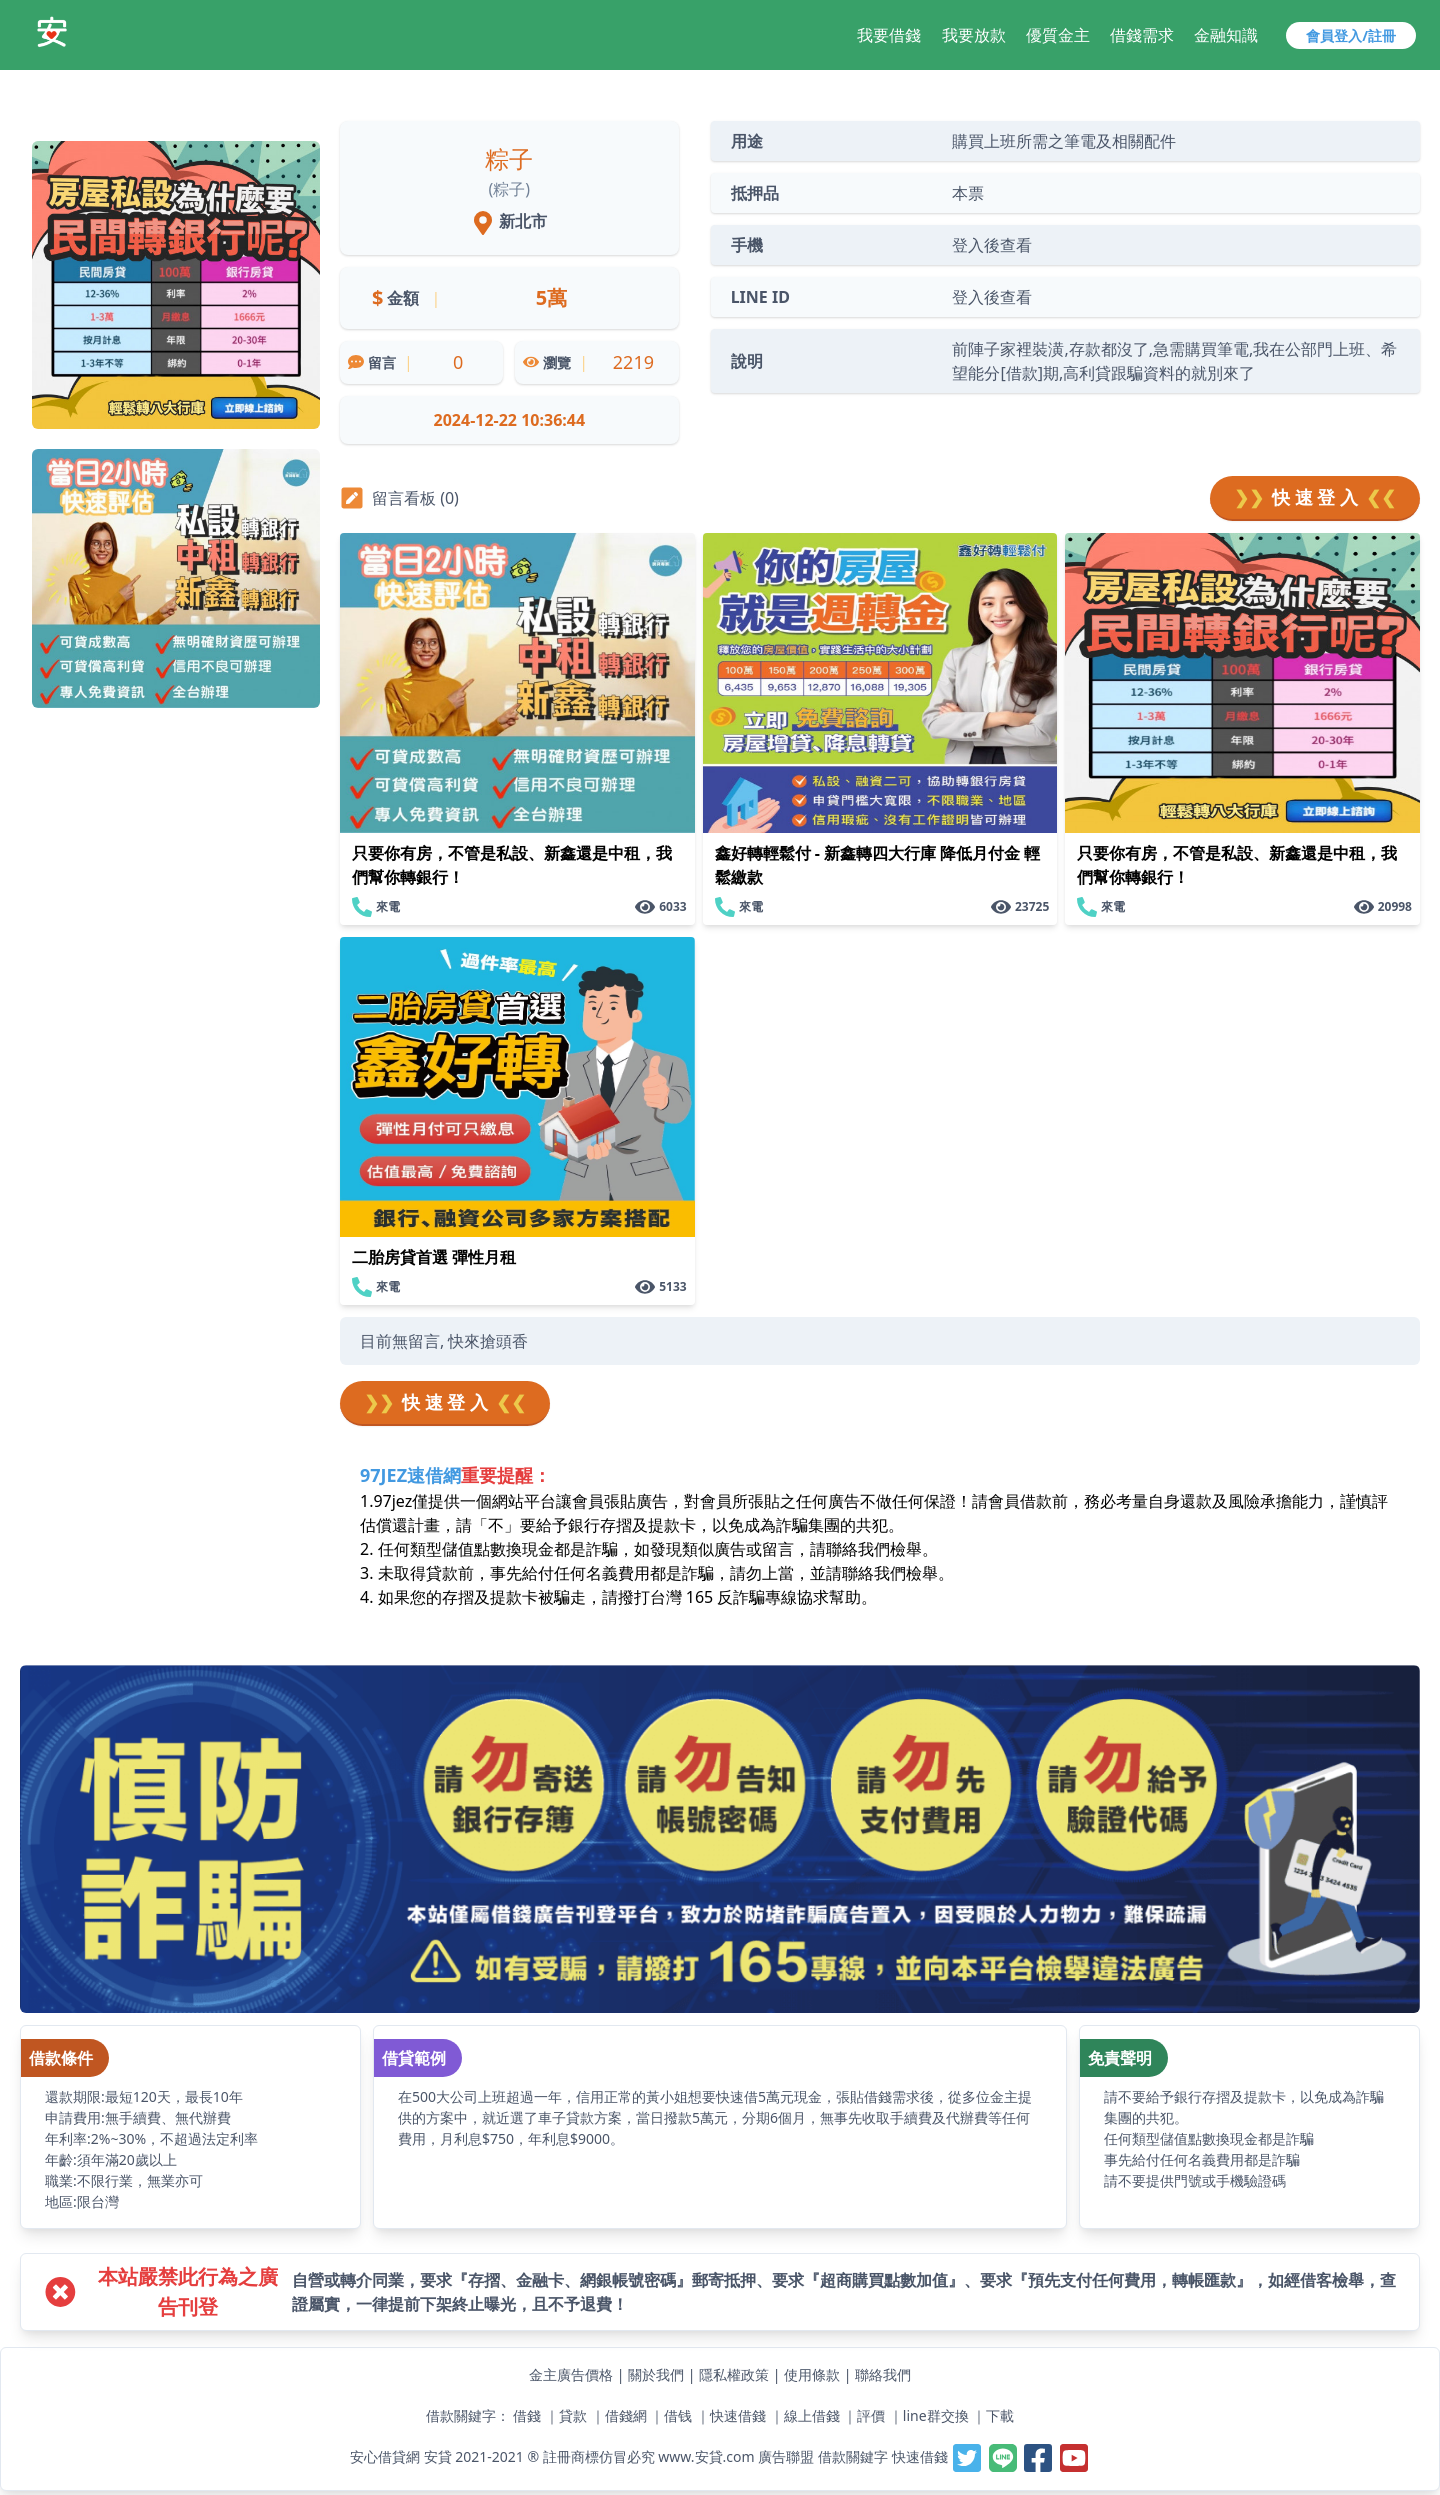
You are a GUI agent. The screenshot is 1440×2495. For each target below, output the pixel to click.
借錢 (527, 2415)
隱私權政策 (734, 2374)
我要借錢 (889, 35)
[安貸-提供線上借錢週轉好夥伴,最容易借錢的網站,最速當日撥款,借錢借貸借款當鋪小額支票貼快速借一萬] (52, 32)
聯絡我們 (883, 2374)
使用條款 (812, 2374)
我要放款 (974, 35)
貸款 (573, 2415)
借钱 (678, 2415)
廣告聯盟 (786, 2456)
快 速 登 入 (1315, 497)
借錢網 (626, 2415)
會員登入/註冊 (1351, 35)
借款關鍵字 (853, 2456)
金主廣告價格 (571, 2374)
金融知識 (1226, 35)
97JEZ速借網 (410, 1475)
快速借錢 (738, 2415)
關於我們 (656, 2374)
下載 (1000, 2415)
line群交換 (936, 2415)
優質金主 (1058, 35)
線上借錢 (812, 2415)
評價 (871, 2415)
